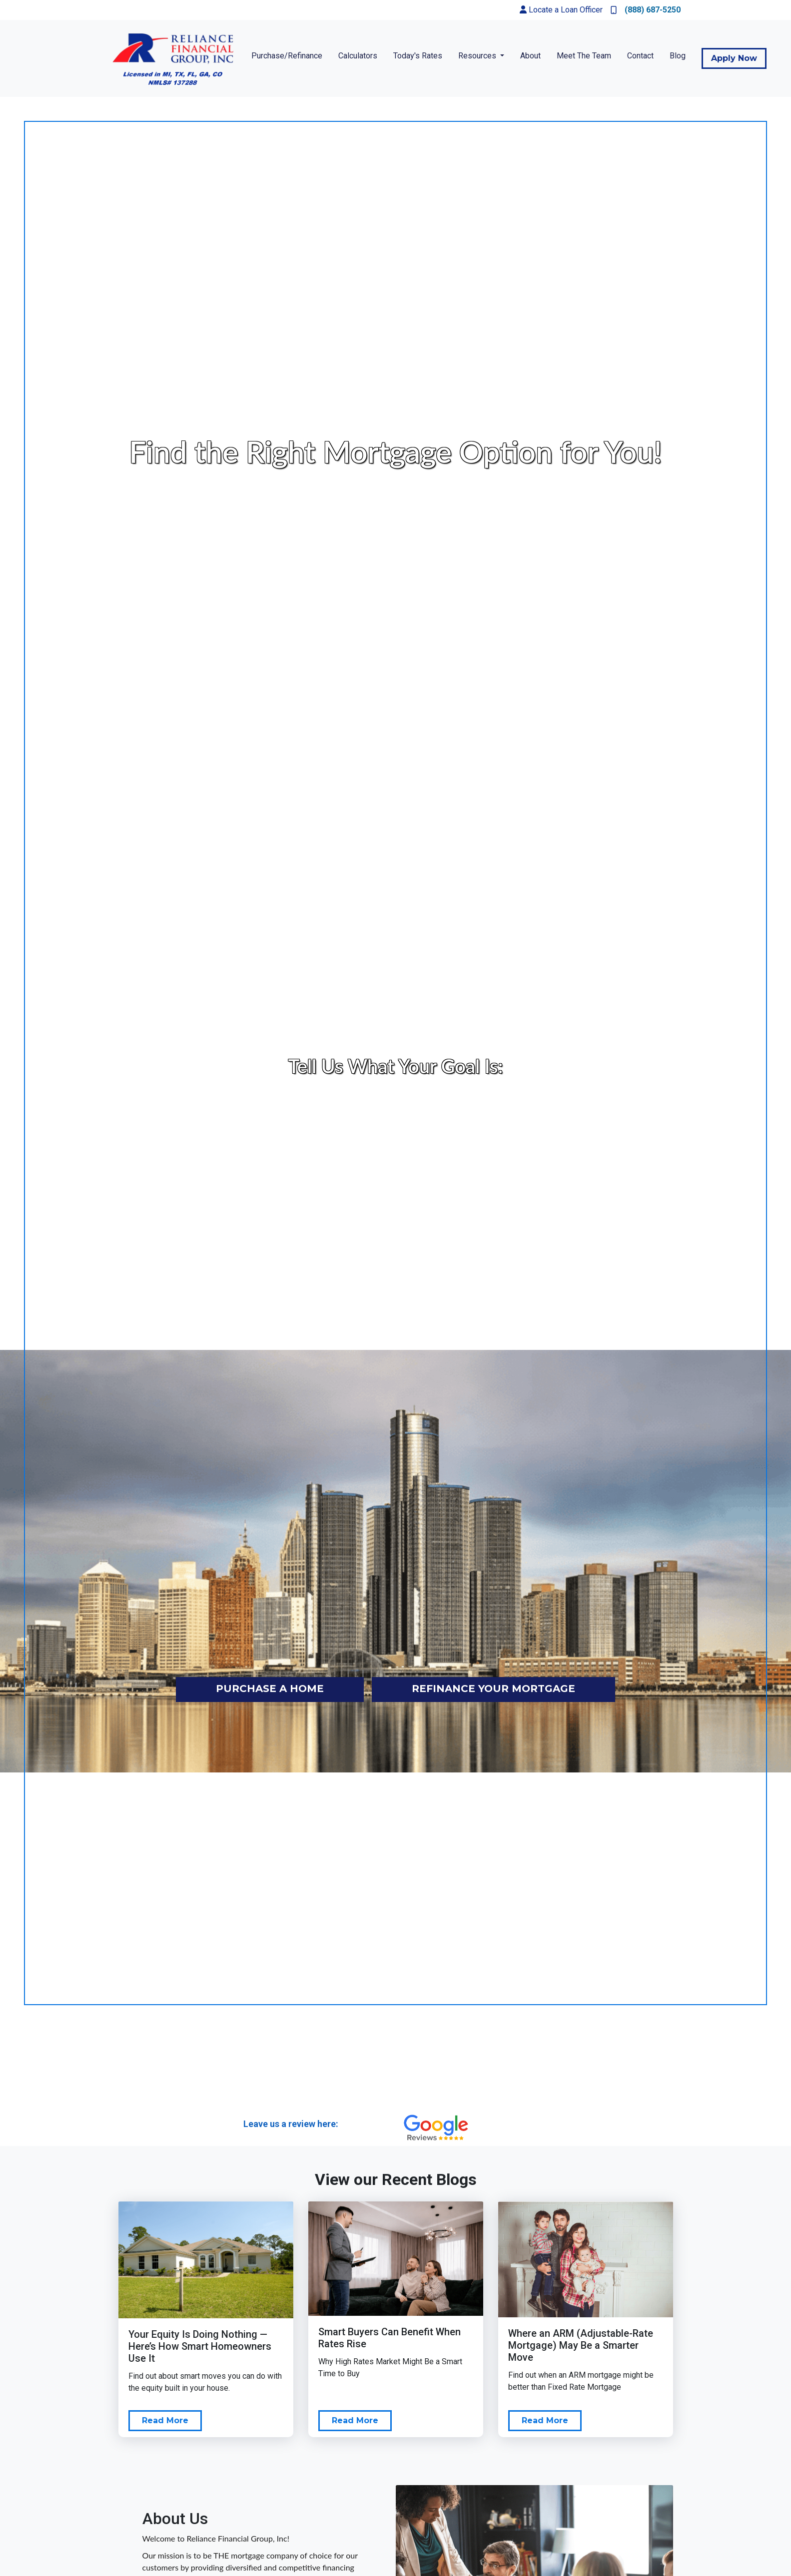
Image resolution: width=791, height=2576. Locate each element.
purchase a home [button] (270, 1689)
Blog (678, 55)
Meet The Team (584, 55)
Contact (640, 55)
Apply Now (734, 58)
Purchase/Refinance (286, 55)
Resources (478, 55)
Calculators (357, 55)
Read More (165, 2420)
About (530, 55)
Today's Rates (417, 55)
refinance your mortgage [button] (493, 1689)
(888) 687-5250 (646, 9)
